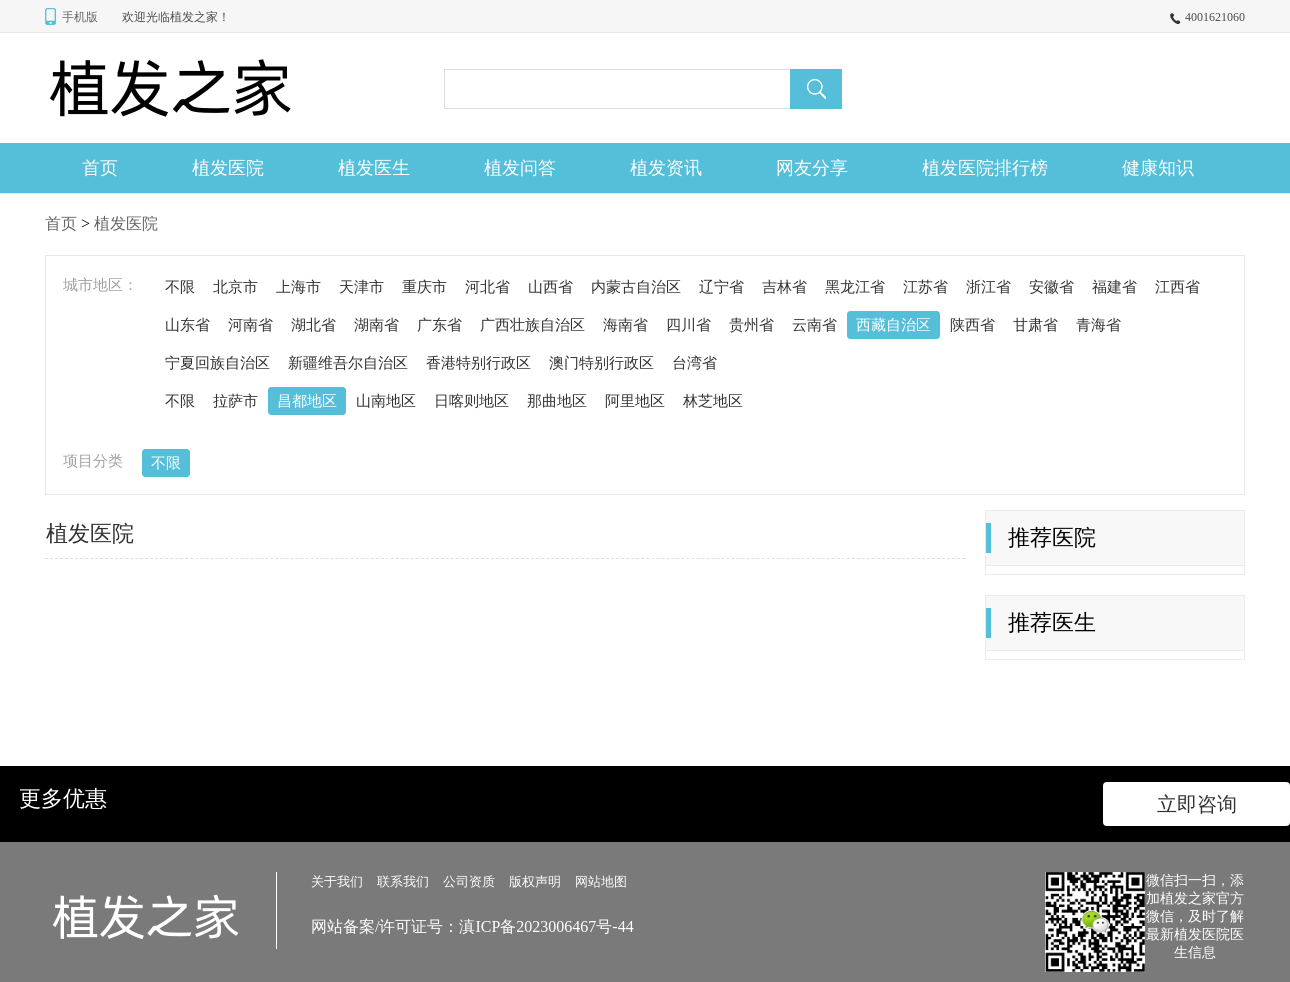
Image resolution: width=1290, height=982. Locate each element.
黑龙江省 (855, 287)
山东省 (187, 325)
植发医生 (374, 168)
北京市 (235, 287)
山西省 (550, 287)
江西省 (1177, 287)
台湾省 (694, 363)
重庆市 (424, 287)
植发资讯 (666, 168)
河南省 (250, 325)
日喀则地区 (471, 401)
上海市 (298, 287)
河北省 (487, 287)
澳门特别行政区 (601, 363)
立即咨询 (1197, 804)
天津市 (361, 287)
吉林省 (784, 287)
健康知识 (1158, 168)
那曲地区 (557, 401)
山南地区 (386, 401)
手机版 (80, 17)
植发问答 (520, 168)
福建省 (1114, 287)
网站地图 (601, 881)
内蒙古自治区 (636, 287)
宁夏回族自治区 (217, 363)
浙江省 (988, 287)
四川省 (688, 325)
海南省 (625, 325)
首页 (100, 168)
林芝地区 (713, 401)
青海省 (1098, 325)
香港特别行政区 (478, 363)
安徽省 (1051, 287)
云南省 (814, 325)
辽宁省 (721, 287)
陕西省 (972, 325)
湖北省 (313, 325)
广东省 (439, 325)
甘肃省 (1035, 325)
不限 (180, 287)
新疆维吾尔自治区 (348, 363)
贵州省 (751, 325)
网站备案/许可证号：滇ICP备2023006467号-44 (472, 926)
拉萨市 (235, 401)
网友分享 (812, 168)
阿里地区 (635, 401)
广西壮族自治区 (532, 325)
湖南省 (376, 325)
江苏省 (925, 287)
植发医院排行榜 (985, 168)
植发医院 (228, 168)
